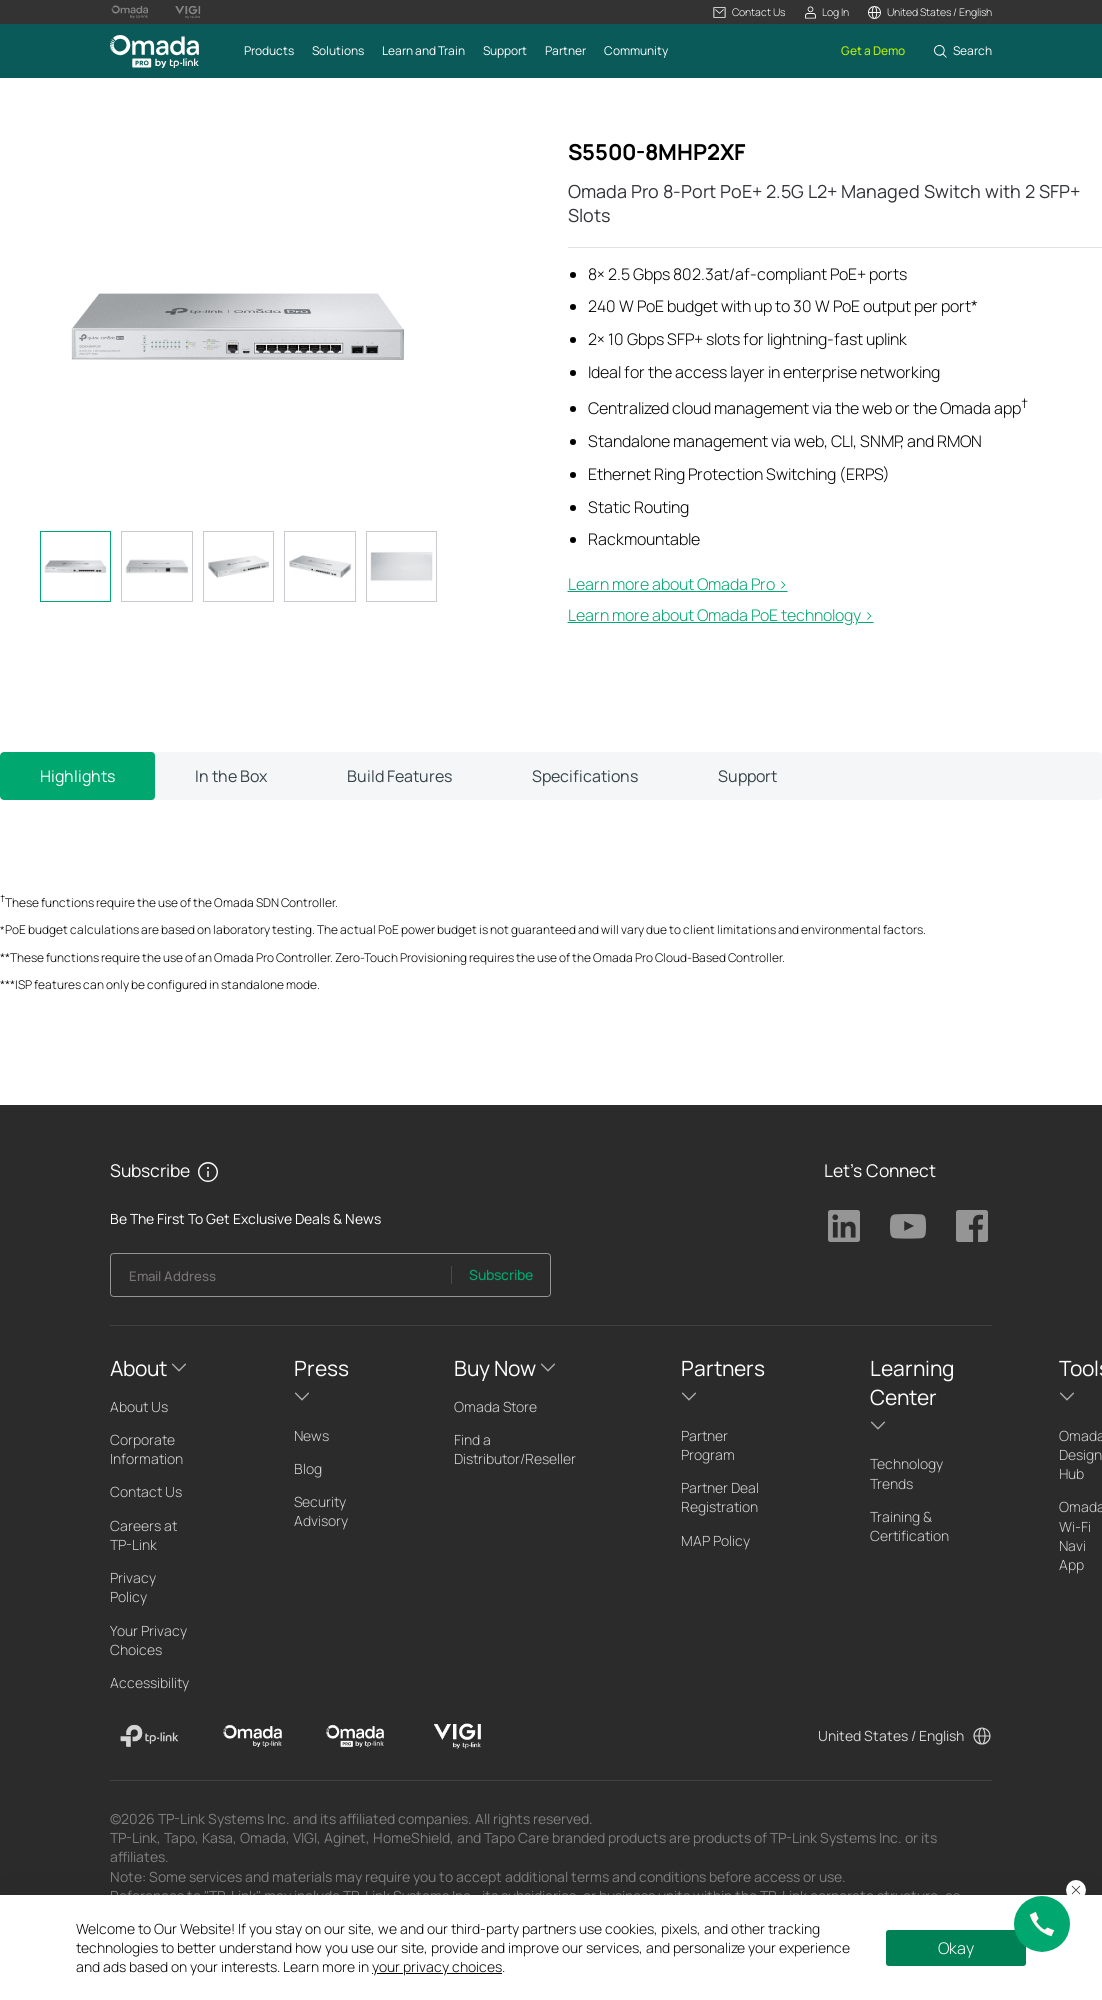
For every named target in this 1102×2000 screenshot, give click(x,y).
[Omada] (252, 1736)
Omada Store (495, 1406)
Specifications (585, 776)
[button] (748, 12)
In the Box (231, 776)
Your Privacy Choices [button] (148, 1640)
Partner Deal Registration (720, 1497)
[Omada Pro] (355, 1736)
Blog (308, 1468)
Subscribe (501, 1274)
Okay (956, 1948)
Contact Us (146, 1491)
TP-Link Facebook (972, 1226)
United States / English (891, 1735)
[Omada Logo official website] (130, 12)
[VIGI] (457, 1736)
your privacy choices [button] (437, 1966)
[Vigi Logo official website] (188, 12)
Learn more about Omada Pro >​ (678, 584)
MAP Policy (715, 1540)
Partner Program (708, 1445)
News (311, 1435)
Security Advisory (321, 1511)
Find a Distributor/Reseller (515, 1449)
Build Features (399, 776)
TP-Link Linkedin (844, 1226)
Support (747, 776)
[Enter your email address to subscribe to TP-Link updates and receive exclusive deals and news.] (281, 1280)
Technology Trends (906, 1473)
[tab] (75, 566)
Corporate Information (146, 1449)
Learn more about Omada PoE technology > (721, 615)
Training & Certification (909, 1526)
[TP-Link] (149, 1736)
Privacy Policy (133, 1587)
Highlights (77, 776)
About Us (139, 1406)
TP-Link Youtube (908, 1226)
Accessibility (149, 1682)
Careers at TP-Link (143, 1535)
